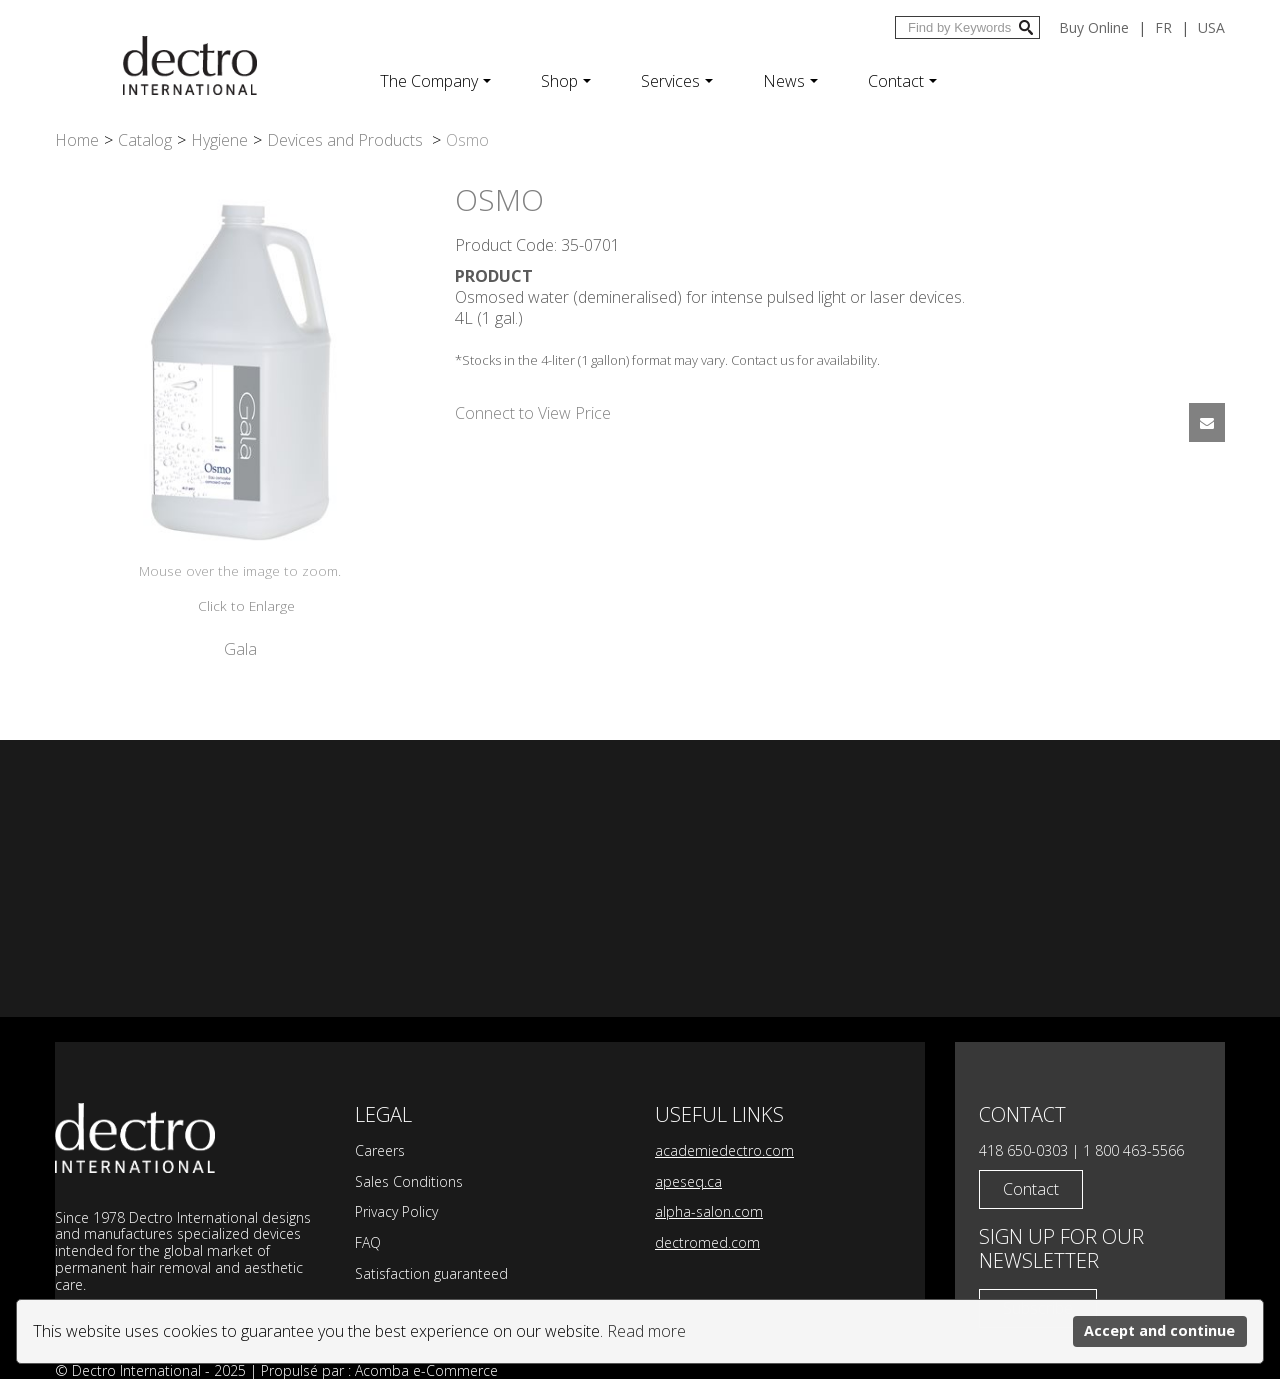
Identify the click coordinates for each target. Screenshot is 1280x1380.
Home (77, 140)
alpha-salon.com (709, 1211)
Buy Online (1094, 27)
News (790, 81)
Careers (380, 1150)
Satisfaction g (398, 1273)
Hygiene (219, 140)
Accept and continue (1159, 1330)
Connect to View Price (533, 413)
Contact (902, 81)
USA (1211, 27)
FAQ (368, 1242)
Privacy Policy (396, 1211)
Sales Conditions (409, 1181)
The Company (435, 81)
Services (677, 81)
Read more (646, 1331)
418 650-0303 (1023, 1150)
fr (1163, 27)
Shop (566, 81)
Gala (240, 649)
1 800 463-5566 (1133, 1150)
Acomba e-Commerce (426, 1370)
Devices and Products (347, 140)
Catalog (145, 140)
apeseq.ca (688, 1181)
